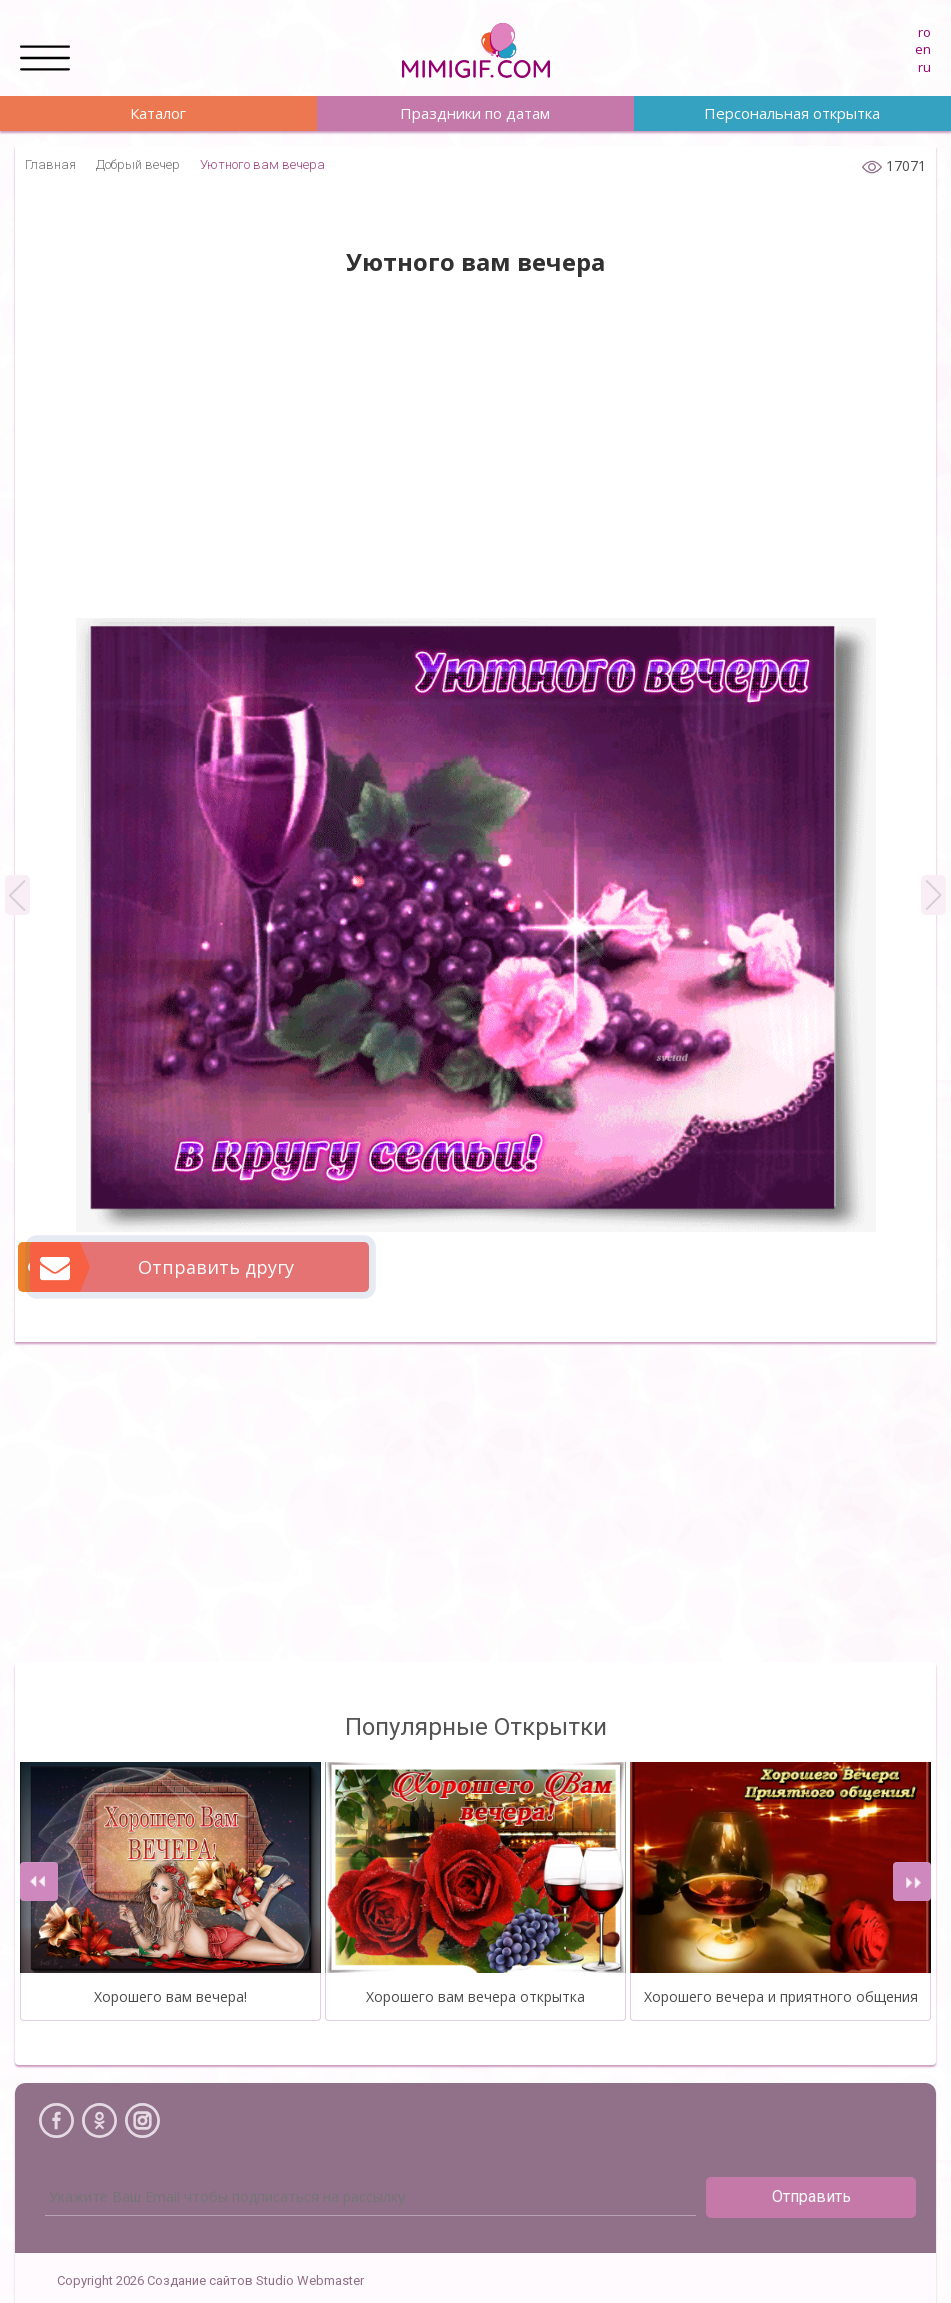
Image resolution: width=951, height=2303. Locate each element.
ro (924, 32)
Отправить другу (163, 1267)
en (923, 49)
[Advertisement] (475, 458)
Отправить (811, 2196)
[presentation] (39, 1881)
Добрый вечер (138, 164)
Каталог (158, 113)
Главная (50, 164)
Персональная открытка (792, 113)
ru (924, 67)
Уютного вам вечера (262, 164)
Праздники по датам (475, 113)
